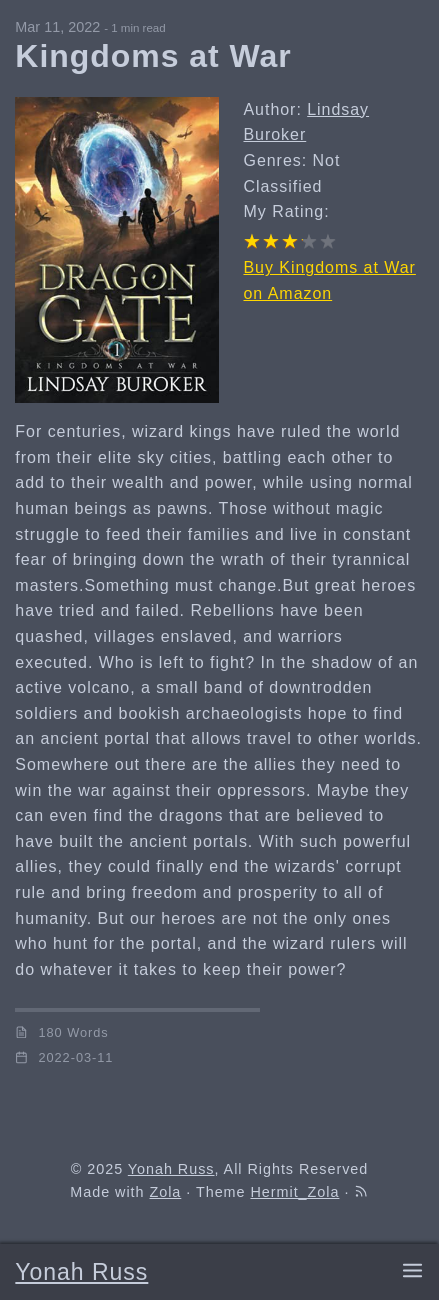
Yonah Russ (81, 1272)
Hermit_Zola (294, 1192)
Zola (165, 1192)
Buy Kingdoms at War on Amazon (329, 280)
